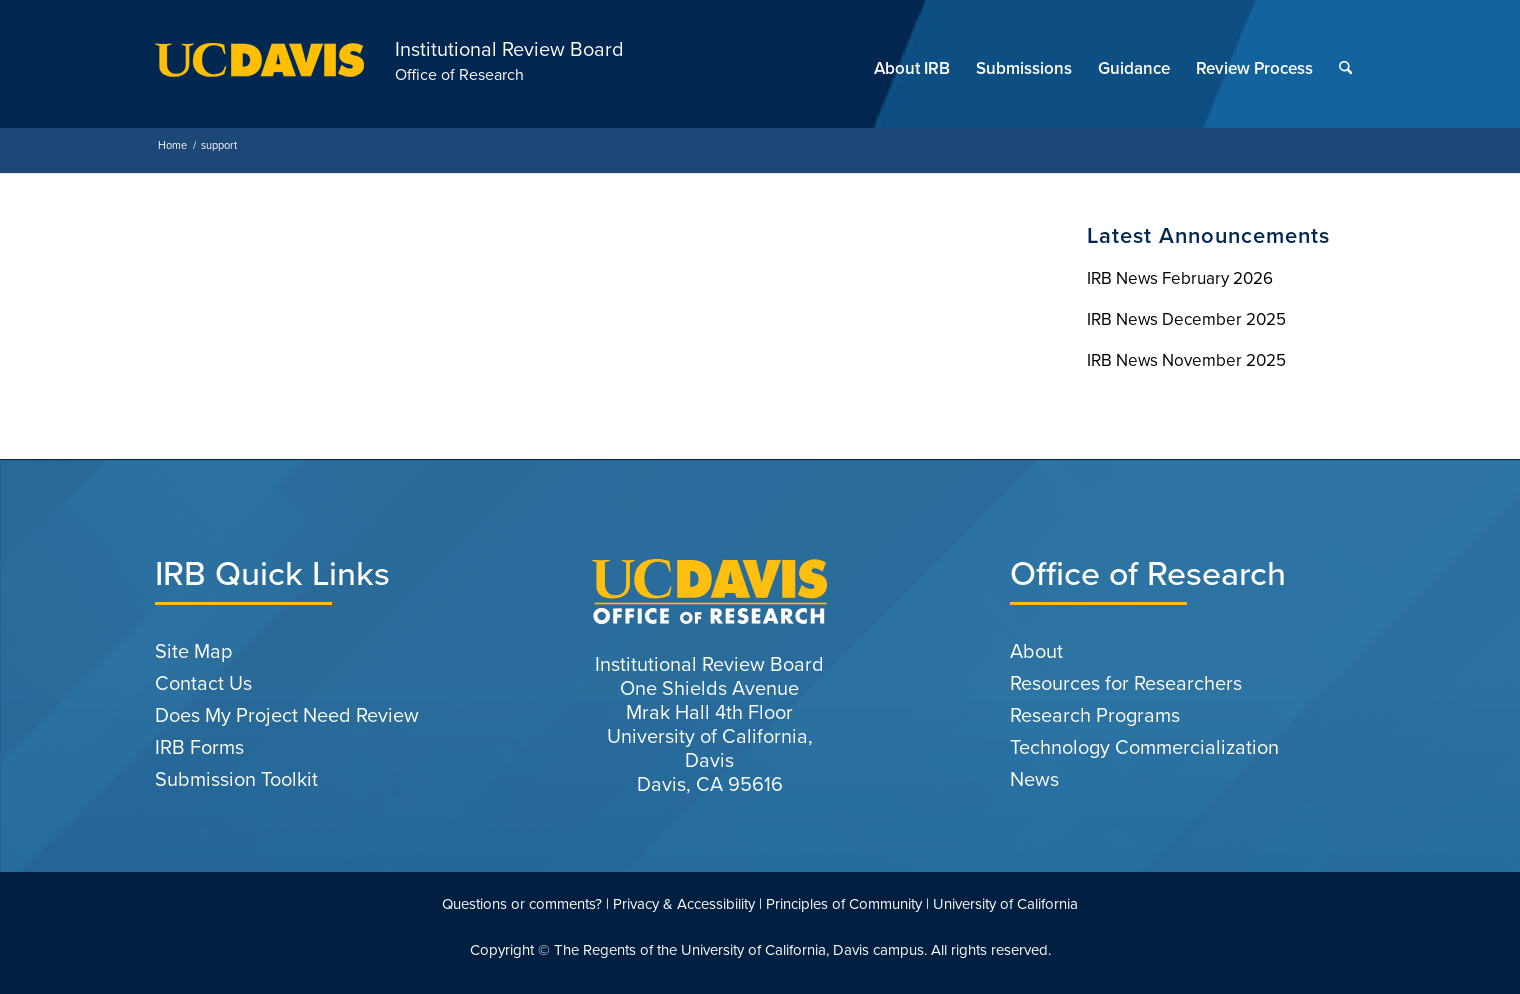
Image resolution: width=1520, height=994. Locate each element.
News (1034, 779)
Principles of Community (844, 904)
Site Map (193, 651)
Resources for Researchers (1126, 683)
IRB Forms (199, 747)
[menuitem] (912, 69)
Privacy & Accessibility (684, 904)
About (1036, 651)
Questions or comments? (522, 904)
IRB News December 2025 (1186, 319)
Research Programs (1095, 715)
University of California (1005, 904)
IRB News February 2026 (1180, 278)
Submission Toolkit (236, 779)
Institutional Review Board (509, 49)
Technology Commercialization (1144, 747)
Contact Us (203, 683)
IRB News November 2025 (1186, 360)
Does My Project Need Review (287, 715)
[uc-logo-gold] (259, 69)
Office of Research (459, 74)
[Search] (1345, 69)
